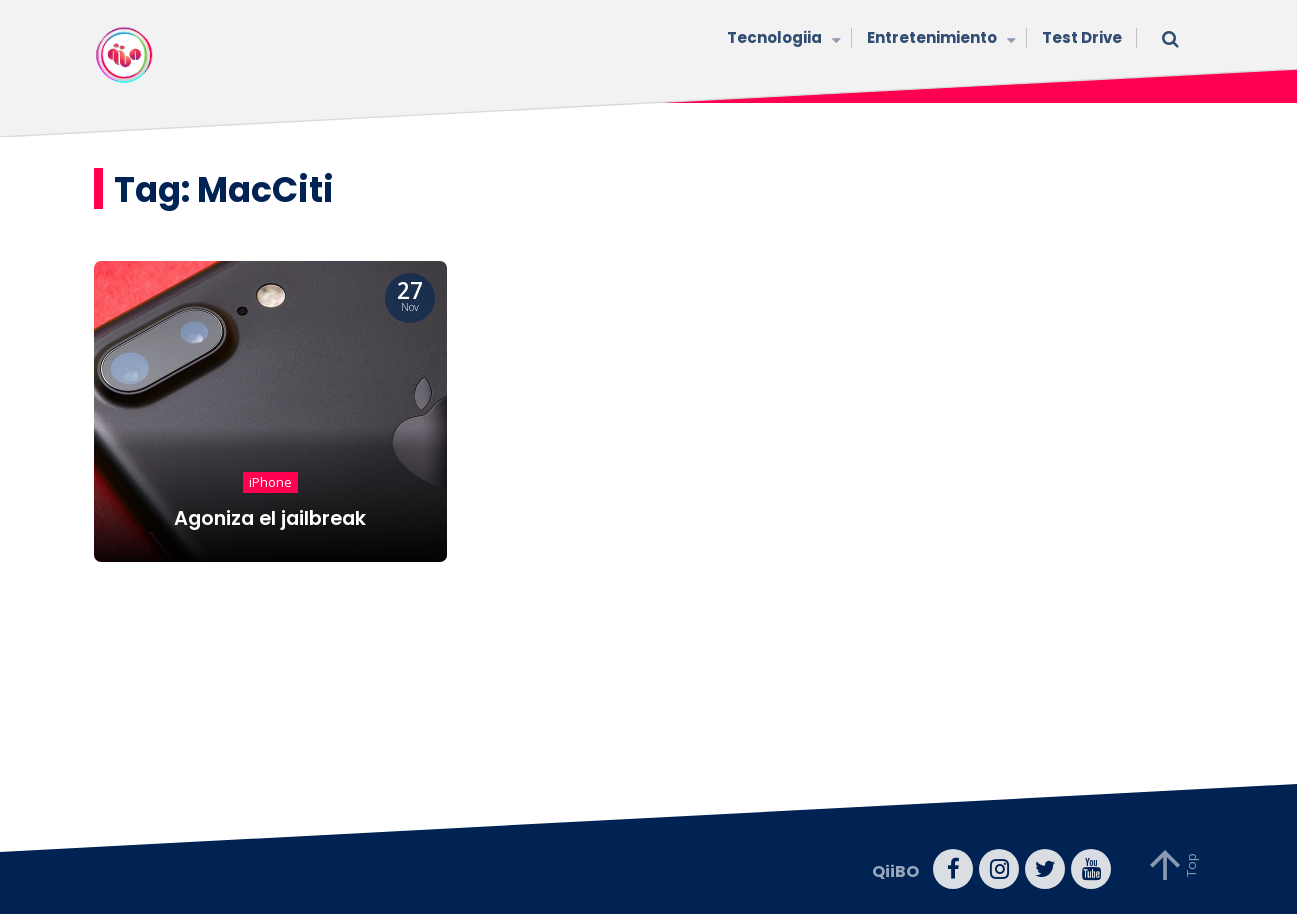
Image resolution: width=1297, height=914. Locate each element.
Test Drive (1082, 37)
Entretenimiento (939, 39)
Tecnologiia (782, 39)
